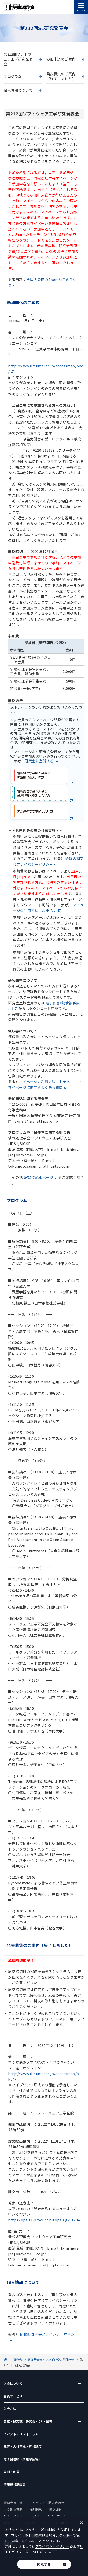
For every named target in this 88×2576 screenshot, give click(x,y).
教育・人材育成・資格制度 (23, 2446)
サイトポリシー (58, 2516)
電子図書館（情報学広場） (23, 2459)
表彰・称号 (11, 2472)
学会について (13, 2383)
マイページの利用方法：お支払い (46, 1081)
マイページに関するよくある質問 (35, 1087)
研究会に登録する (39, 760)
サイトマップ (13, 2516)
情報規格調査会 (15, 2484)
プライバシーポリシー (52, 2546)
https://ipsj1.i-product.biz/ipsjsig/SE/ (42, 2219)
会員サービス (13, 2396)
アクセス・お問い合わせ (47, 2502)
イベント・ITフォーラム (21, 2434)
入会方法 (10, 2408)
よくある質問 (13, 2509)
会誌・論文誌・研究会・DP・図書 (28, 2421)
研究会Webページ (39, 1177)
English (35, 2516)
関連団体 (55, 2509)
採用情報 (36, 2509)
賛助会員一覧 (13, 2502)
